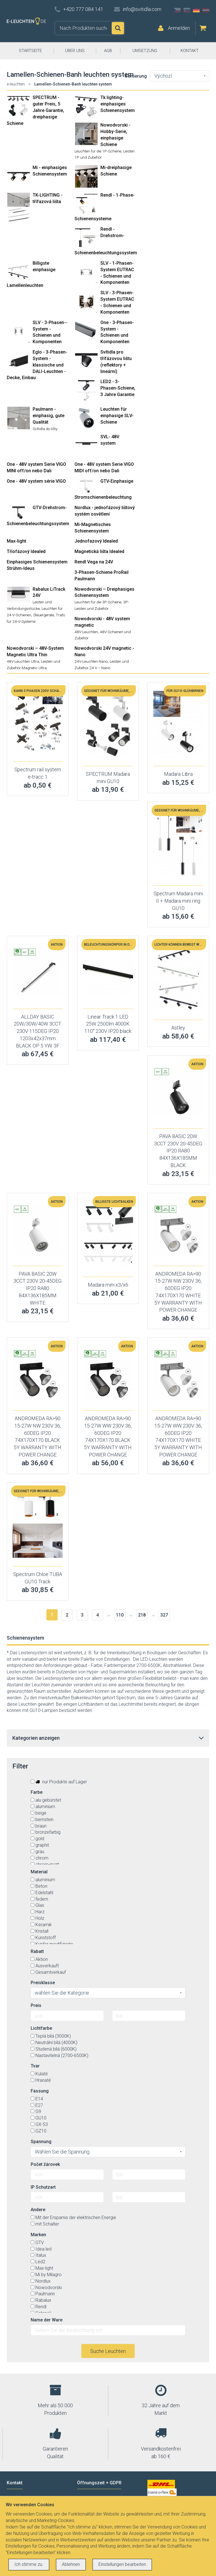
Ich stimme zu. (28, 2564)
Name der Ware (46, 2320)
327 (164, 1615)
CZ (177, 10)
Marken (38, 2234)
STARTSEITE (30, 50)
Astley (178, 1028)
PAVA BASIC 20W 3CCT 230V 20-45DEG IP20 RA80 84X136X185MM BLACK (178, 1150)
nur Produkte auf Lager (59, 1781)
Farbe (36, 1792)
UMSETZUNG (144, 50)
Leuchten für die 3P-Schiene (98, 602)
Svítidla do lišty (45, 428)
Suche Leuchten (108, 2351)
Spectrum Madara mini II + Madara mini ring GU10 (178, 901)
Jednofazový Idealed (96, 541)
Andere (38, 2209)
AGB (108, 50)
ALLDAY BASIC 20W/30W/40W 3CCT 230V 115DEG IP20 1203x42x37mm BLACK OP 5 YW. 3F (37, 1031)
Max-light (16, 541)
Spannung (41, 2141)
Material (39, 1871)
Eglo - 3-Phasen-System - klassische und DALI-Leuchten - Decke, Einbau (37, 364)
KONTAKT (190, 50)
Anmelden (179, 28)
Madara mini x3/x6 (108, 1285)
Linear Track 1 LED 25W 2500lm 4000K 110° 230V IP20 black (107, 1024)
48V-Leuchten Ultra (23, 661)
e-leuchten (16, 84)
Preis (36, 2005)
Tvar (35, 2066)
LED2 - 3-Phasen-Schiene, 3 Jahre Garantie (117, 388)
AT (205, 10)
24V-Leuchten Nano (91, 661)
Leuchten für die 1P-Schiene (98, 151)
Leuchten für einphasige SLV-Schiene (117, 415)
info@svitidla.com (142, 9)
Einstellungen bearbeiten (122, 2564)
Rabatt (37, 1951)
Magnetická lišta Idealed (99, 551)
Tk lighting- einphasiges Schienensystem (117, 104)
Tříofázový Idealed (26, 551)
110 (119, 1615)
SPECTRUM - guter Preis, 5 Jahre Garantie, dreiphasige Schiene (35, 110)
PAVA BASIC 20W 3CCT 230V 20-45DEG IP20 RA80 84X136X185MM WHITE (38, 1288)
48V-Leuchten (86, 632)
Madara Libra (178, 774)
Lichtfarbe (41, 2028)
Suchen (118, 28)
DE (196, 10)
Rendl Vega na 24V (94, 562)
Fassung (40, 2091)
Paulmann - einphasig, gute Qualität (48, 415)
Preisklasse (43, 1982)
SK (186, 10)
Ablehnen (71, 2564)
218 (142, 1615)
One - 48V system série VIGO (36, 481)
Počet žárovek (45, 2164)
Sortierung (136, 76)
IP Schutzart (43, 2187)
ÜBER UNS (75, 50)
